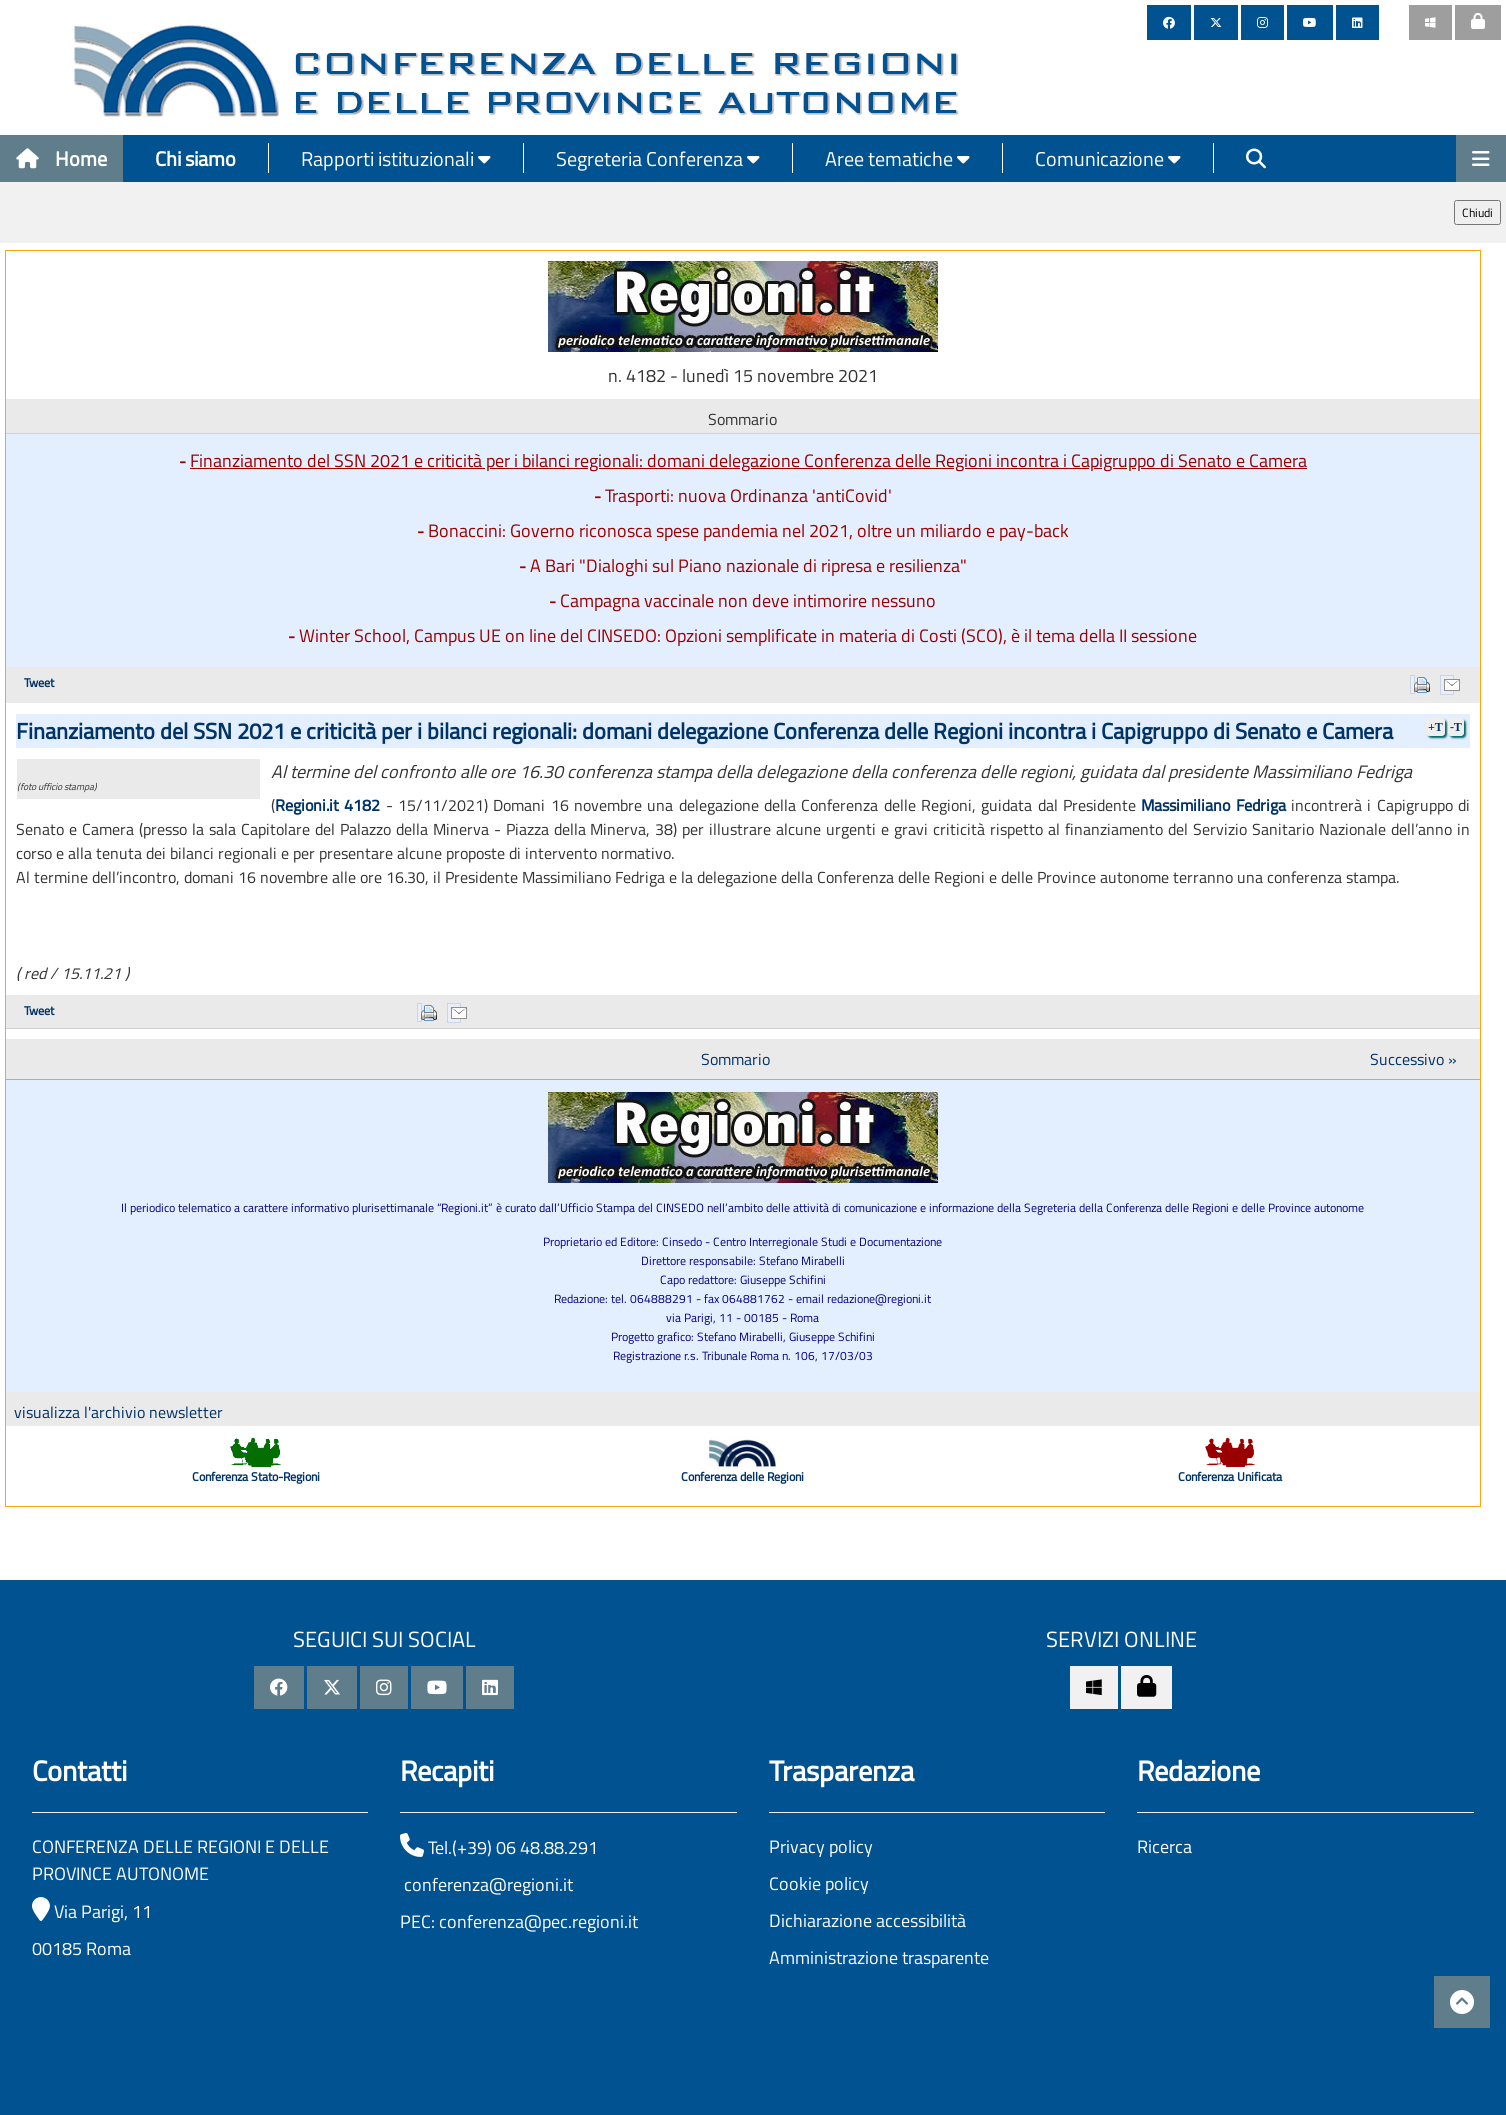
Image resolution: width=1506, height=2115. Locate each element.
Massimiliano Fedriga (1213, 805)
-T (1456, 727)
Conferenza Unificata (1230, 1476)
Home (61, 158)
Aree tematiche (897, 158)
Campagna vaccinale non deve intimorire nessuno (748, 600)
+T (1435, 727)
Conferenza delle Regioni (742, 1476)
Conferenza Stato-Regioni (256, 1476)
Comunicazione (1108, 158)
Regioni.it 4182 (327, 805)
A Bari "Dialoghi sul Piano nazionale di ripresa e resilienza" (748, 565)
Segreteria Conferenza (658, 158)
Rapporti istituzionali (396, 158)
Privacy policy (821, 1846)
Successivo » (1413, 1059)
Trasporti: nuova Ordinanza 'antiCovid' (748, 495)
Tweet (39, 682)
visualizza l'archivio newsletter (118, 1412)
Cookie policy (819, 1883)
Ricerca (1164, 1846)
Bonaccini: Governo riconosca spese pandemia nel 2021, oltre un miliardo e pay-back (748, 530)
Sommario (735, 1059)
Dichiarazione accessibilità (867, 1920)
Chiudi (1477, 212)
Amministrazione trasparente (879, 1957)
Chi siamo (195, 158)
